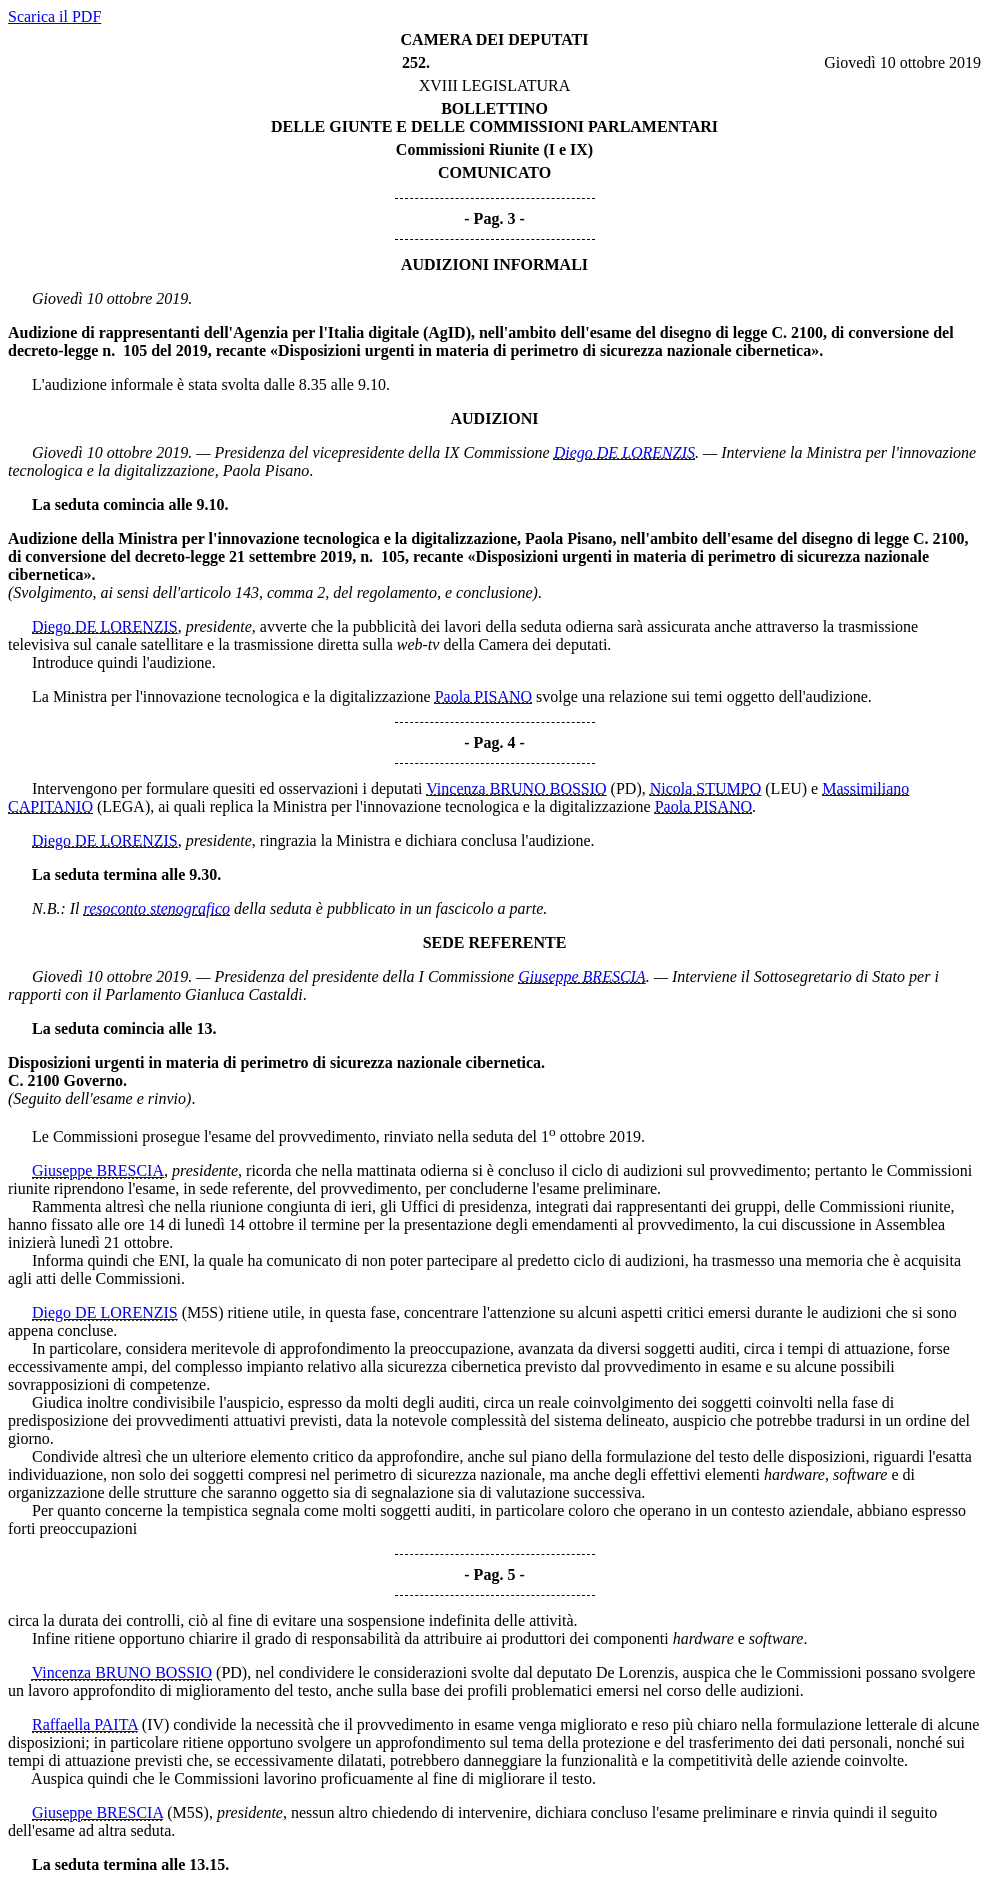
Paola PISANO (483, 696)
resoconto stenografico (157, 908)
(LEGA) (123, 806)
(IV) (156, 1724)
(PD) (626, 788)
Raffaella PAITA (85, 1724)
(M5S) (203, 1312)
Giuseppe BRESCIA (582, 976)
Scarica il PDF (54, 16)
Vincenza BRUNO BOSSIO (516, 788)
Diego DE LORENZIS (624, 452)
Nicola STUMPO (706, 788)
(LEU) (786, 788)
